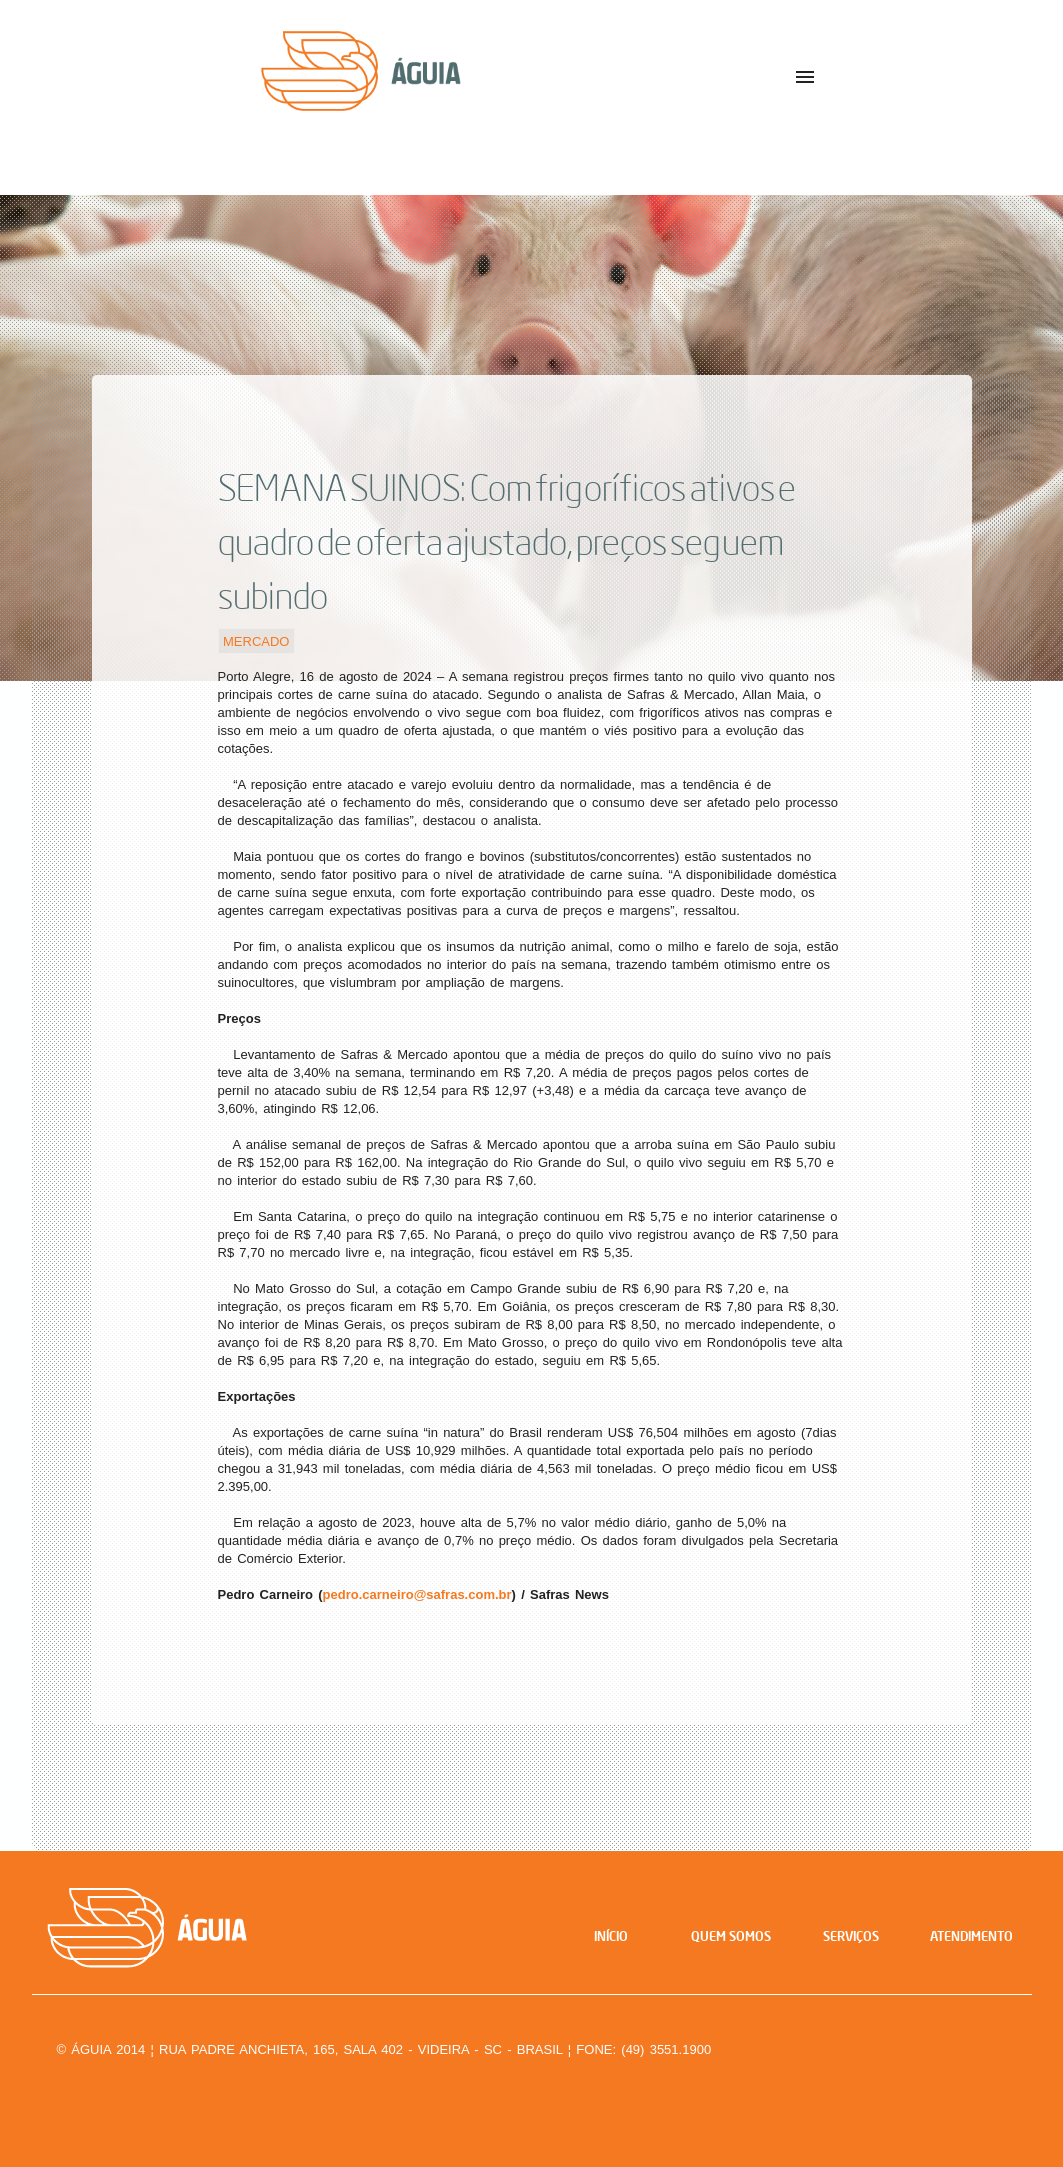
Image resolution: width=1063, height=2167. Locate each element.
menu (805, 77)
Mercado (256, 640)
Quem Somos (731, 1936)
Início (611, 1936)
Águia (407, 89)
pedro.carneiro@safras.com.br (417, 1594)
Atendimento (971, 1936)
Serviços (851, 1936)
